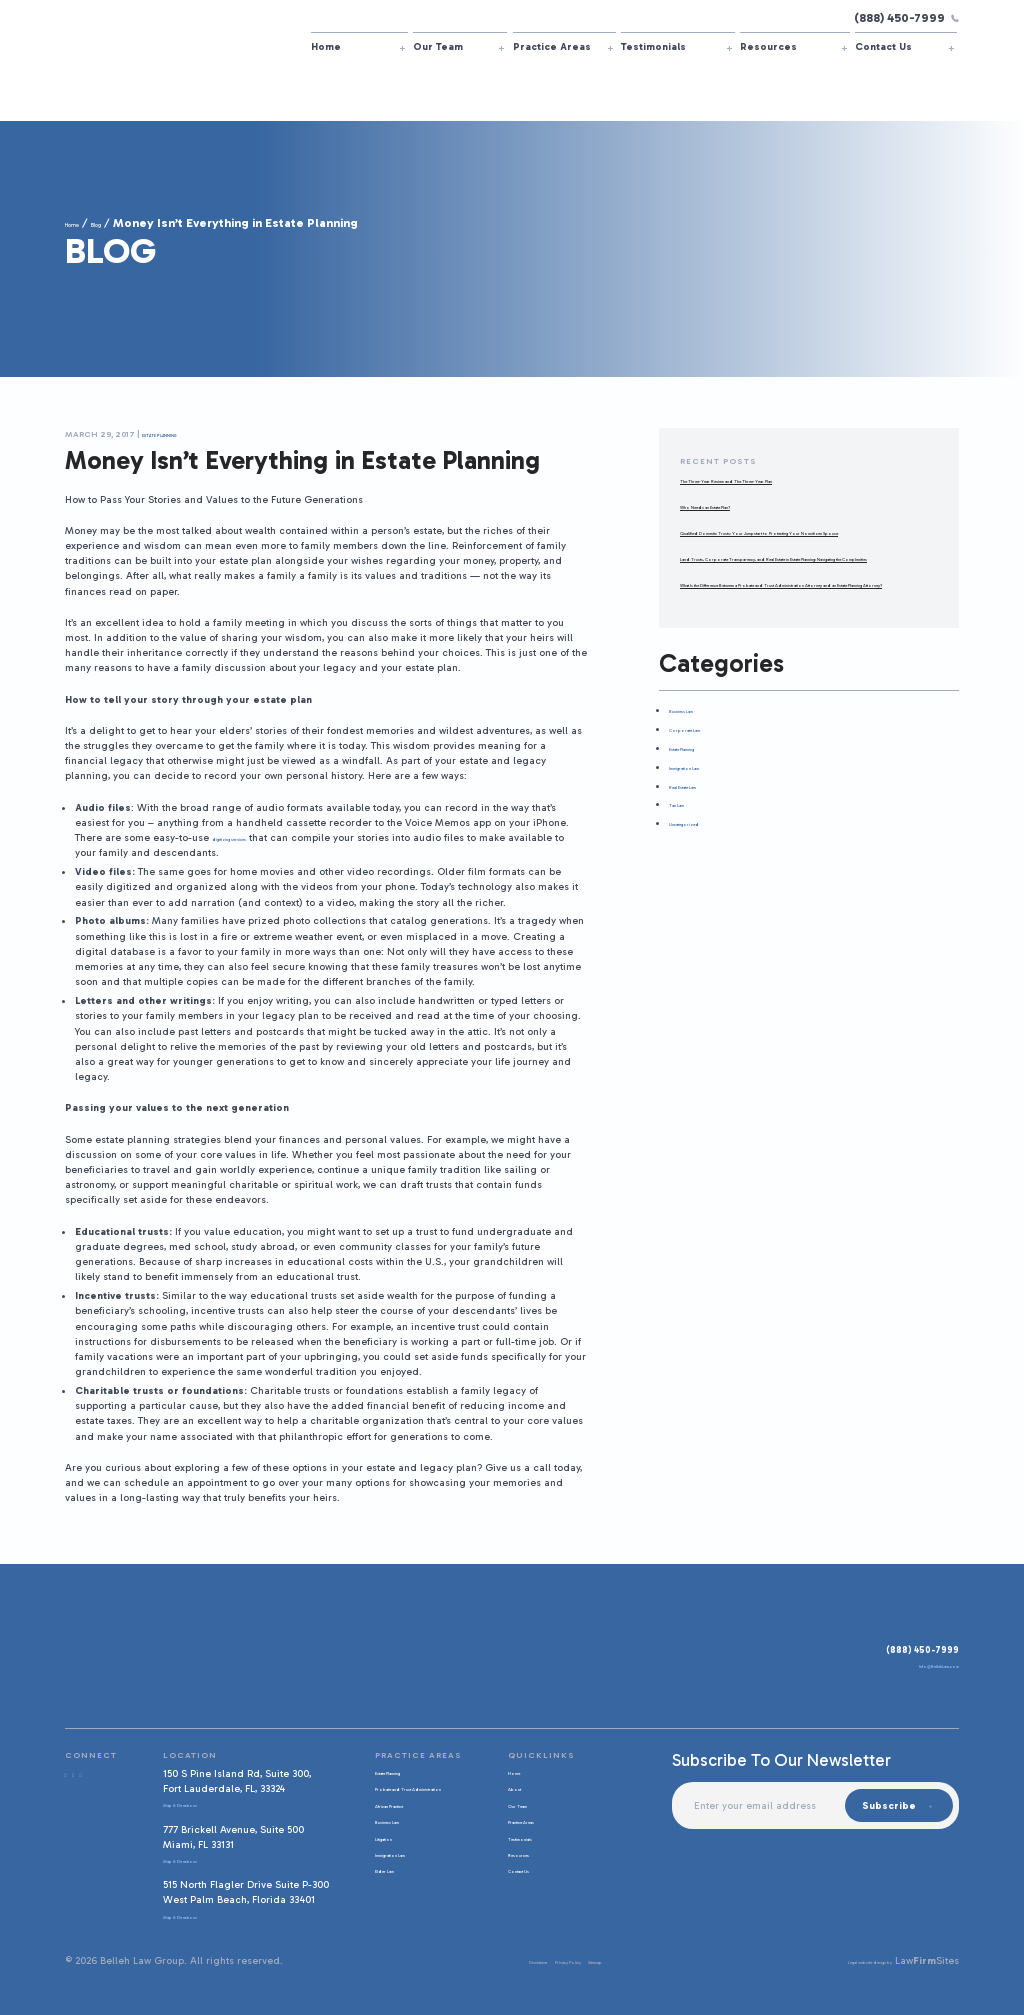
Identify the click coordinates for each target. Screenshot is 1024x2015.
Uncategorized (705, 883)
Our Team (438, 46)
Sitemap (595, 1960)
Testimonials (653, 46)
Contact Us (883, 46)
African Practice (406, 1816)
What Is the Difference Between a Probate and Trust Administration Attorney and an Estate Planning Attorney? (803, 628)
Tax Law (687, 864)
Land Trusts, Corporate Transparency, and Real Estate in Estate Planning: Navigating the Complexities (807, 580)
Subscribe (885, 1805)
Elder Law (390, 1882)
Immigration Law (709, 826)
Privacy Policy (535, 1960)
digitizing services (257, 837)
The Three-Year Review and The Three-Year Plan (792, 479)
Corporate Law (704, 789)
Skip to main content (0, 0)
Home (326, 46)
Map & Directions (200, 1803)
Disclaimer (469, 1960)
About (518, 1787)
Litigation (389, 1849)
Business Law (700, 770)
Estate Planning (181, 434)
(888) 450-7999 (906, 18)
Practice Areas (552, 46)
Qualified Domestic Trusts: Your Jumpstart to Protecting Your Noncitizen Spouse (786, 539)
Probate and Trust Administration (409, 1793)
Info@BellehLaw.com (910, 1669)
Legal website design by (833, 1960)
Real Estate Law (706, 845)
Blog (125, 222)
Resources (768, 46)
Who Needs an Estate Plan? (746, 505)
